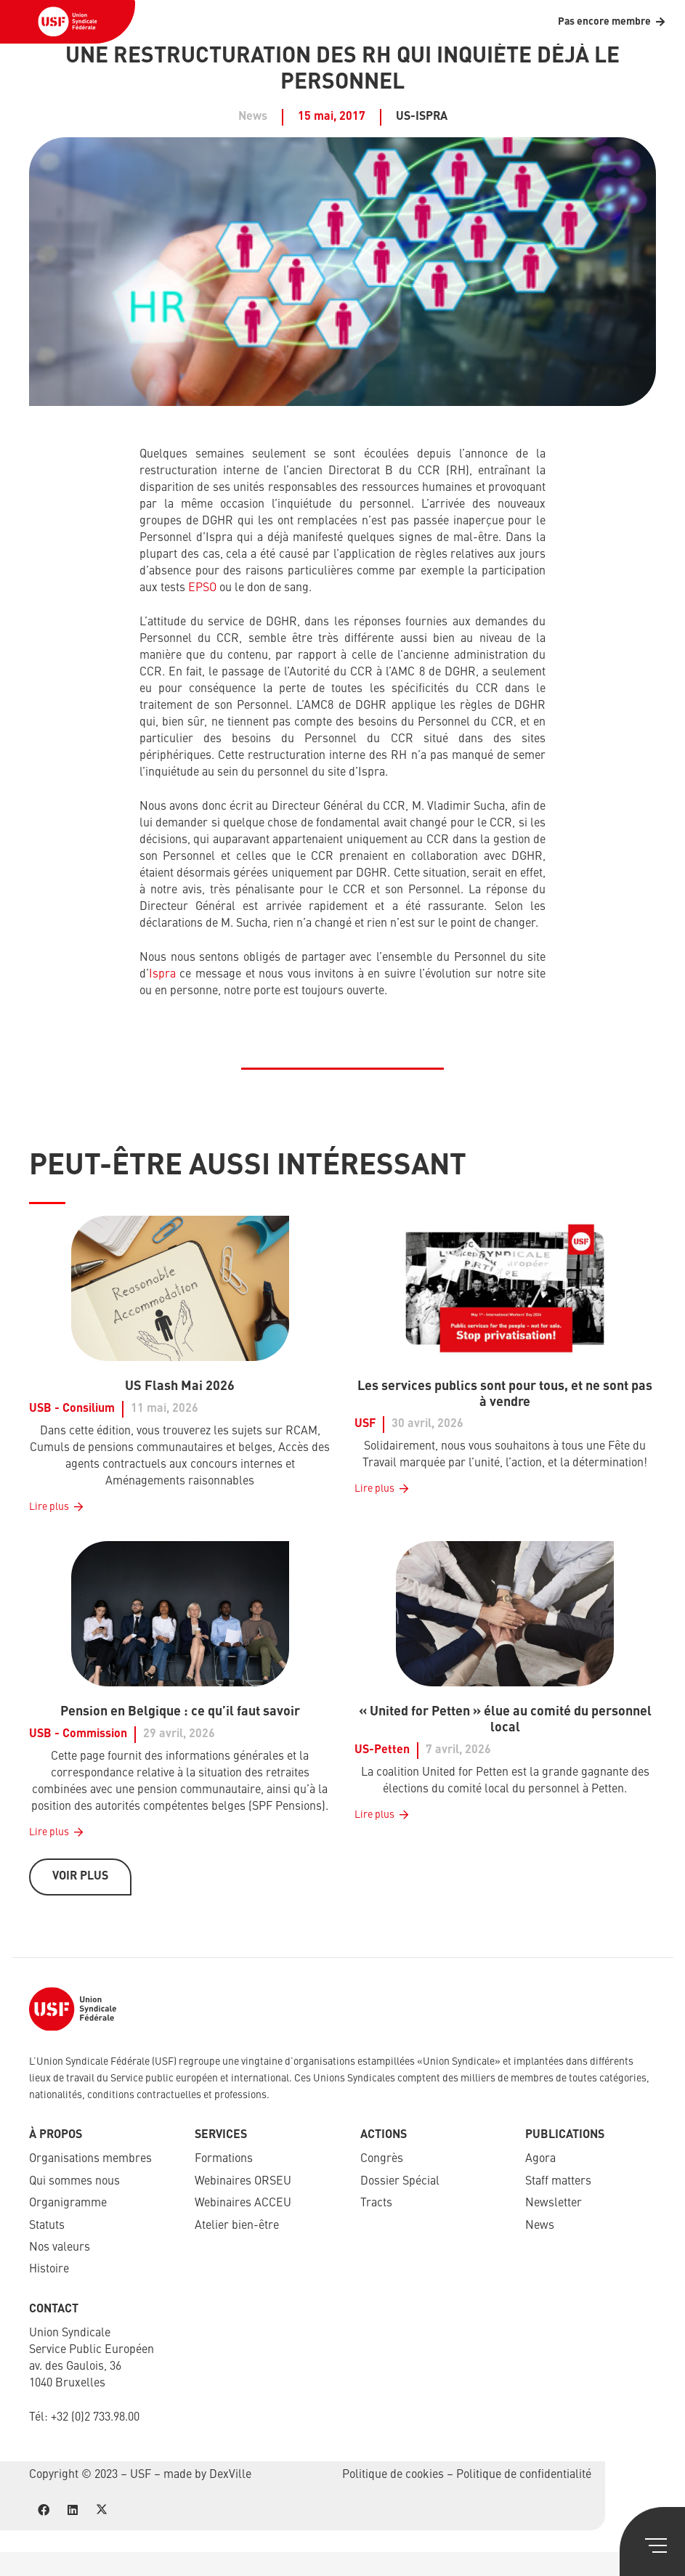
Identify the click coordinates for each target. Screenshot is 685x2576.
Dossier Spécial (399, 2181)
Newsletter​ (553, 2203)
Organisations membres (90, 2159)
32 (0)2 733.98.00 (98, 2417)
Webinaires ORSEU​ (243, 2181)
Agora (540, 2159)
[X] (101, 2509)
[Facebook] (43, 2509)
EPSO (202, 588)
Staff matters (558, 2181)
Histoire (49, 2269)
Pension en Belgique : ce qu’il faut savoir (180, 1711)
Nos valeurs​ (59, 2248)
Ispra (162, 974)
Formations (224, 2159)
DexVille (230, 2475)
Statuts (47, 2226)
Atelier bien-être (237, 2226)
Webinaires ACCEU (243, 2203)
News (539, 2226)
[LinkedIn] (72, 2509)
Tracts (376, 2203)
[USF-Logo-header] (67, 22)
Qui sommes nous (74, 2181)
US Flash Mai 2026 (180, 1386)
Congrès (381, 2159)
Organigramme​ (68, 2203)
